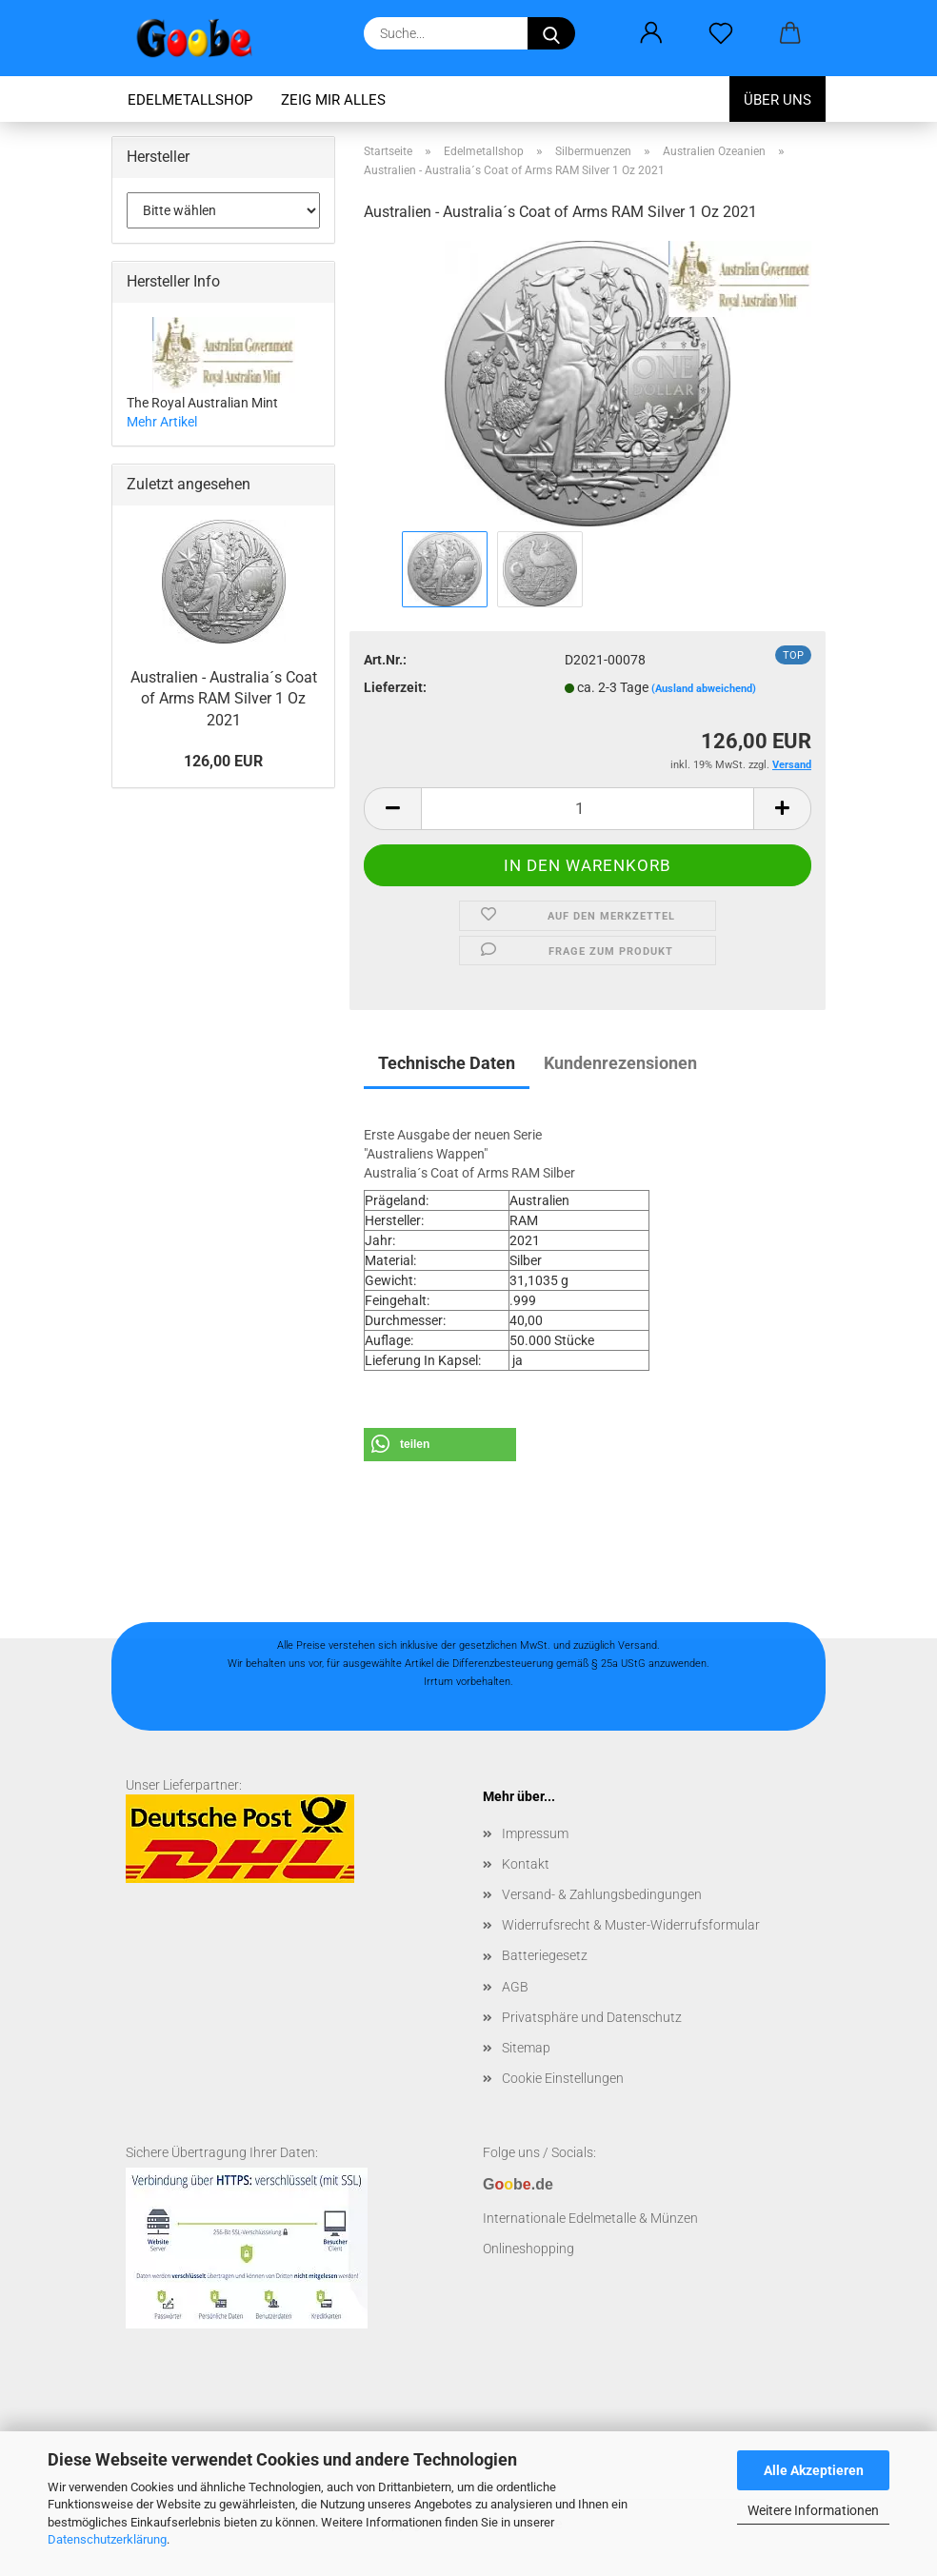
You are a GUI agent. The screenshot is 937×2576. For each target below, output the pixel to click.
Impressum (535, 1833)
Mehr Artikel (162, 421)
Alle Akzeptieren (814, 2470)
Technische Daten (446, 1063)
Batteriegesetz (545, 1955)
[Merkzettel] (720, 33)
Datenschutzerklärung (107, 2539)
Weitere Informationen (813, 2510)
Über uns (777, 100)
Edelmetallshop (190, 100)
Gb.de (518, 2184)
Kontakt (525, 1864)
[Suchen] (551, 33)
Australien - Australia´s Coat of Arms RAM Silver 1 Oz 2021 (223, 699)
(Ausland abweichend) (703, 689)
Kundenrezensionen (620, 1063)
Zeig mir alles (333, 100)
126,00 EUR (223, 761)
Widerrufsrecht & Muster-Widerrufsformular (631, 1924)
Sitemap (526, 2047)
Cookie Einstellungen (563, 2078)
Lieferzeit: (395, 687)
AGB (515, 1986)
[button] (651, 33)
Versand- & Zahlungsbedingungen (602, 1894)
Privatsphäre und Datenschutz (592, 2017)
